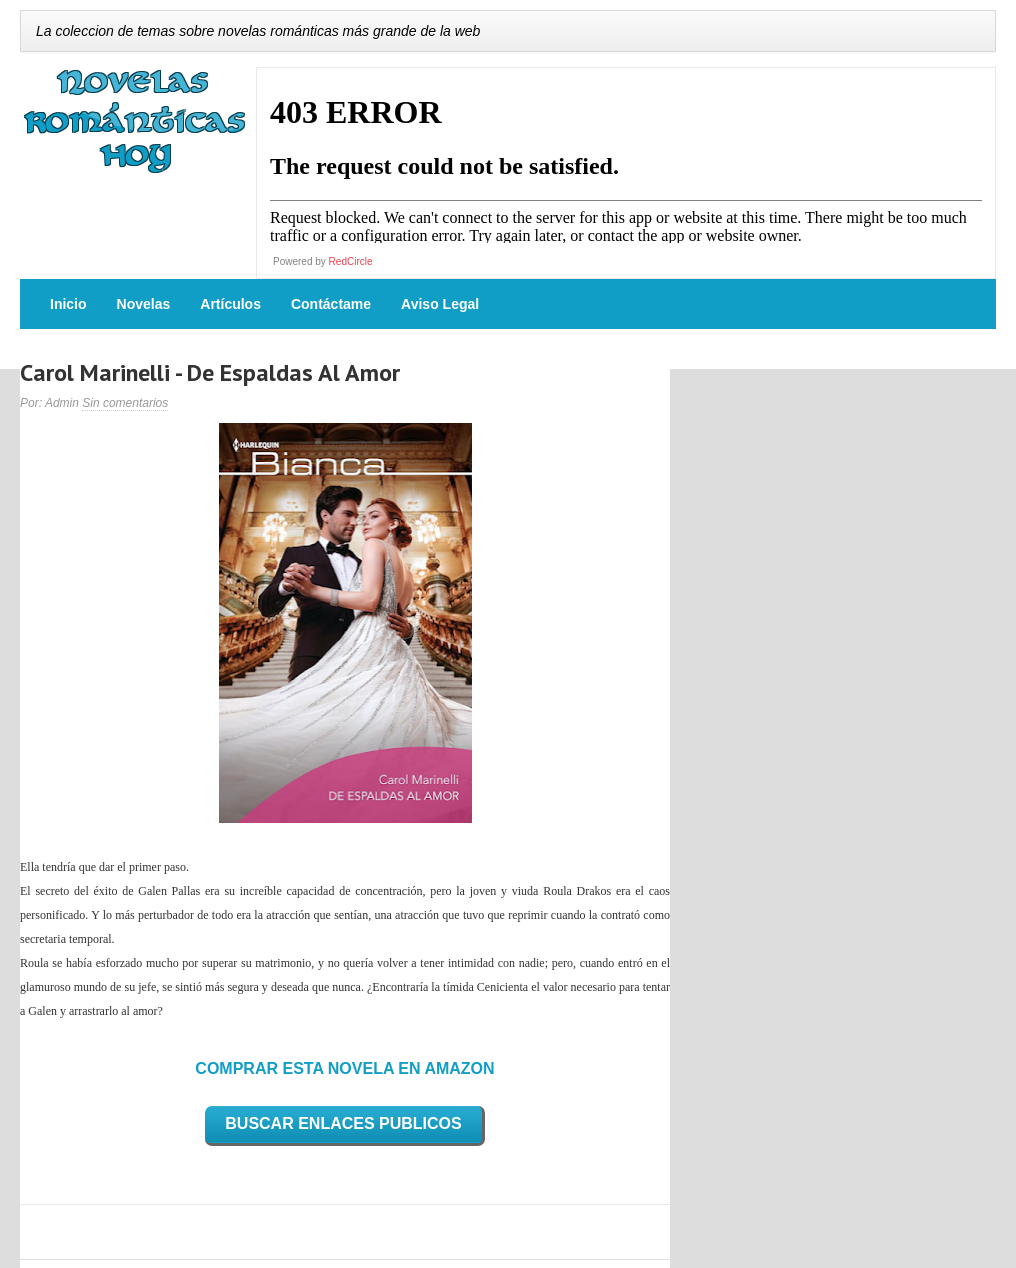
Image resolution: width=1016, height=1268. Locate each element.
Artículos (230, 304)
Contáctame (331, 304)
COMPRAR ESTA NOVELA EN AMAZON (344, 1068)
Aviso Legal (440, 304)
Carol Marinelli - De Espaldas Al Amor (210, 372)
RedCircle (351, 261)
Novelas (144, 304)
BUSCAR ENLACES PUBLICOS (343, 1123)
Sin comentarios (125, 403)
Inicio (68, 304)
